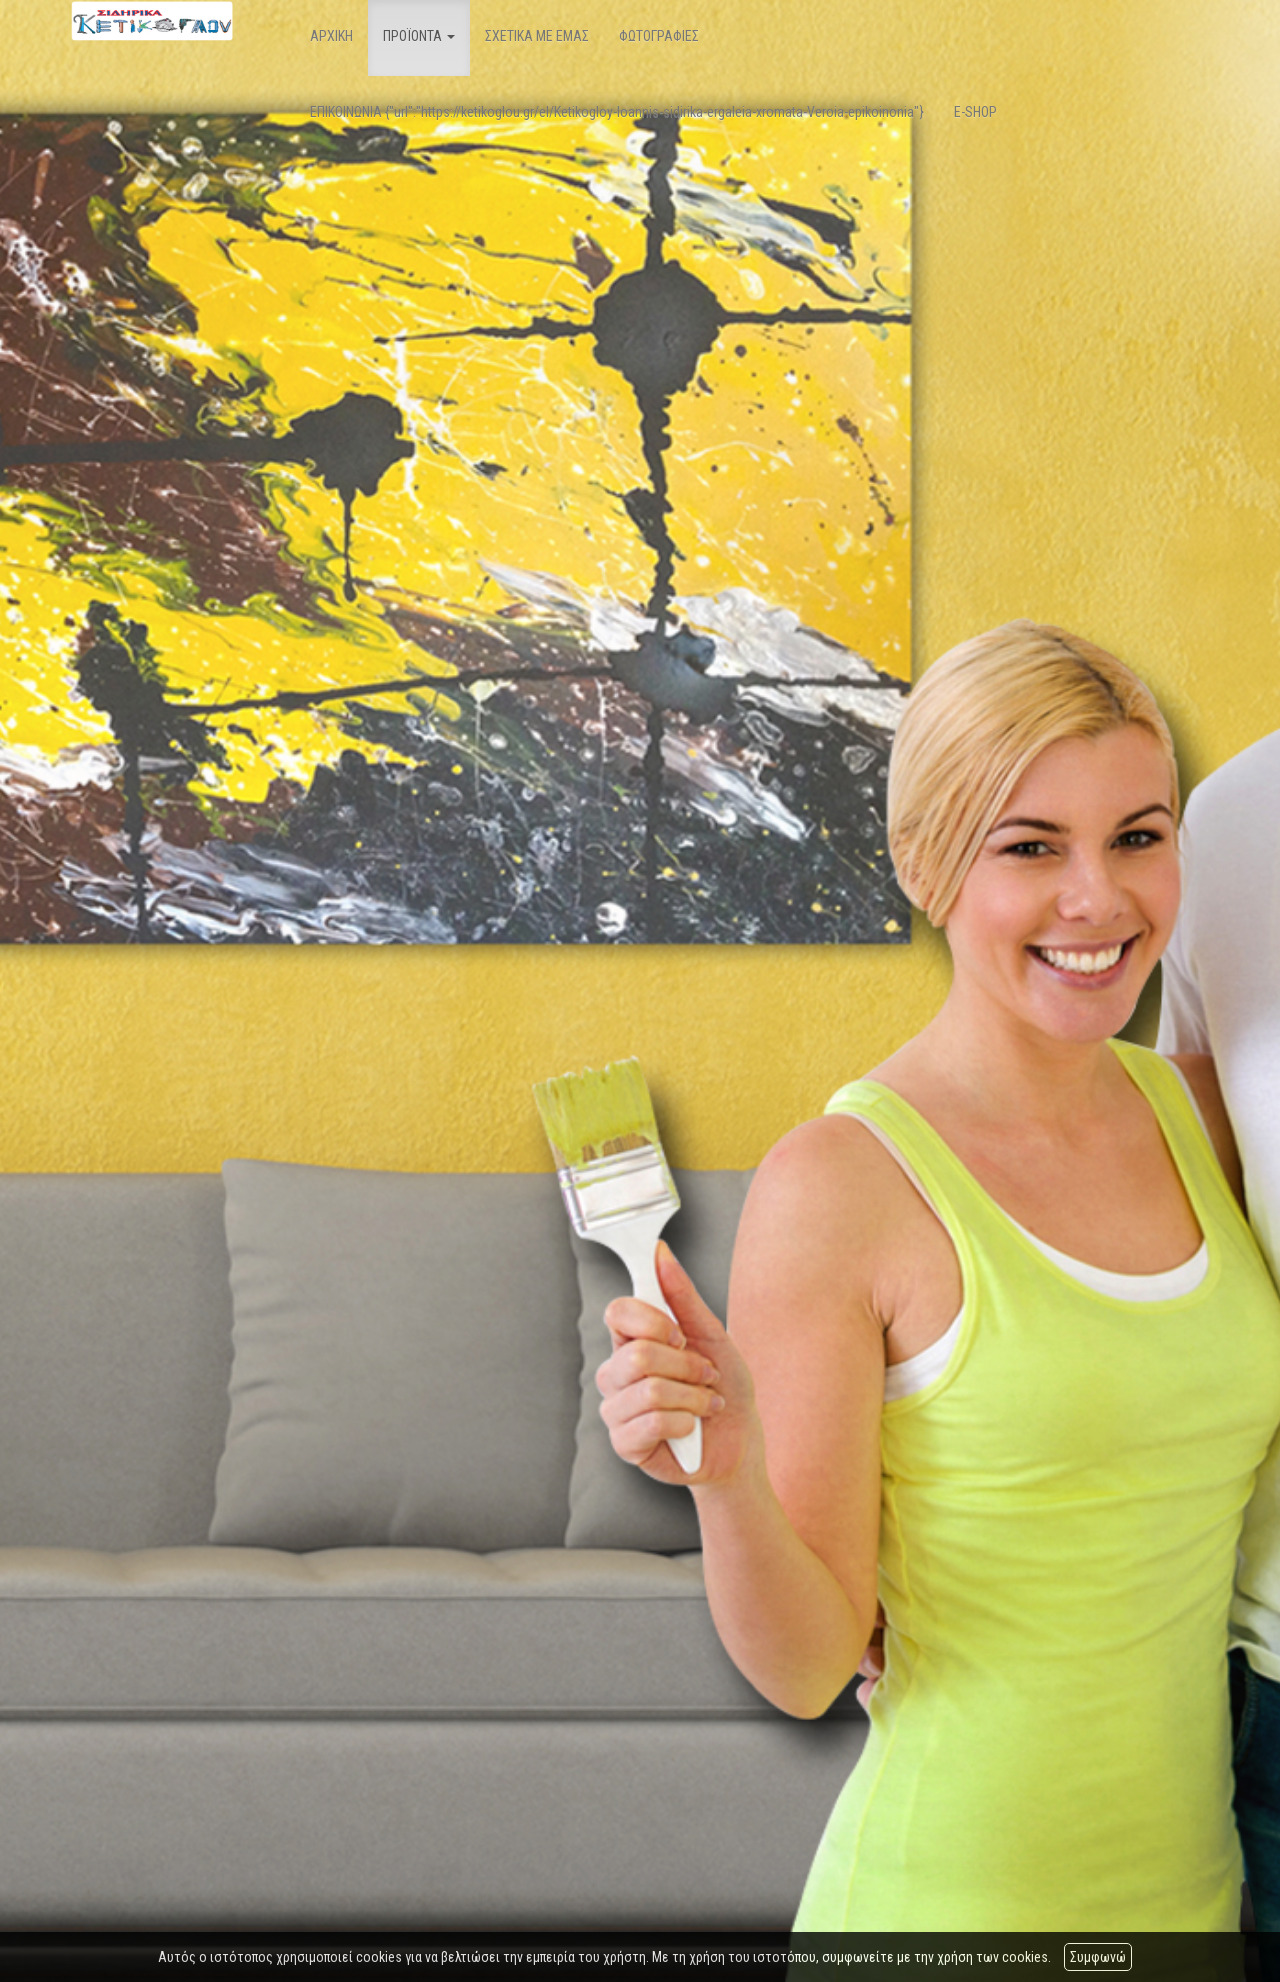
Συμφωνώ (1098, 1957)
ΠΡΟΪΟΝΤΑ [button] (419, 36)
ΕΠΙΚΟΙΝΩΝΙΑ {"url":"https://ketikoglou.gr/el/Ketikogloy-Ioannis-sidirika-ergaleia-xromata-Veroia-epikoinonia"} (617, 112)
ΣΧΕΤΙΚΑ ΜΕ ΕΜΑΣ (537, 36)
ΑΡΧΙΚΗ (331, 36)
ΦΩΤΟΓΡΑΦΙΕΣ (659, 36)
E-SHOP (975, 112)
